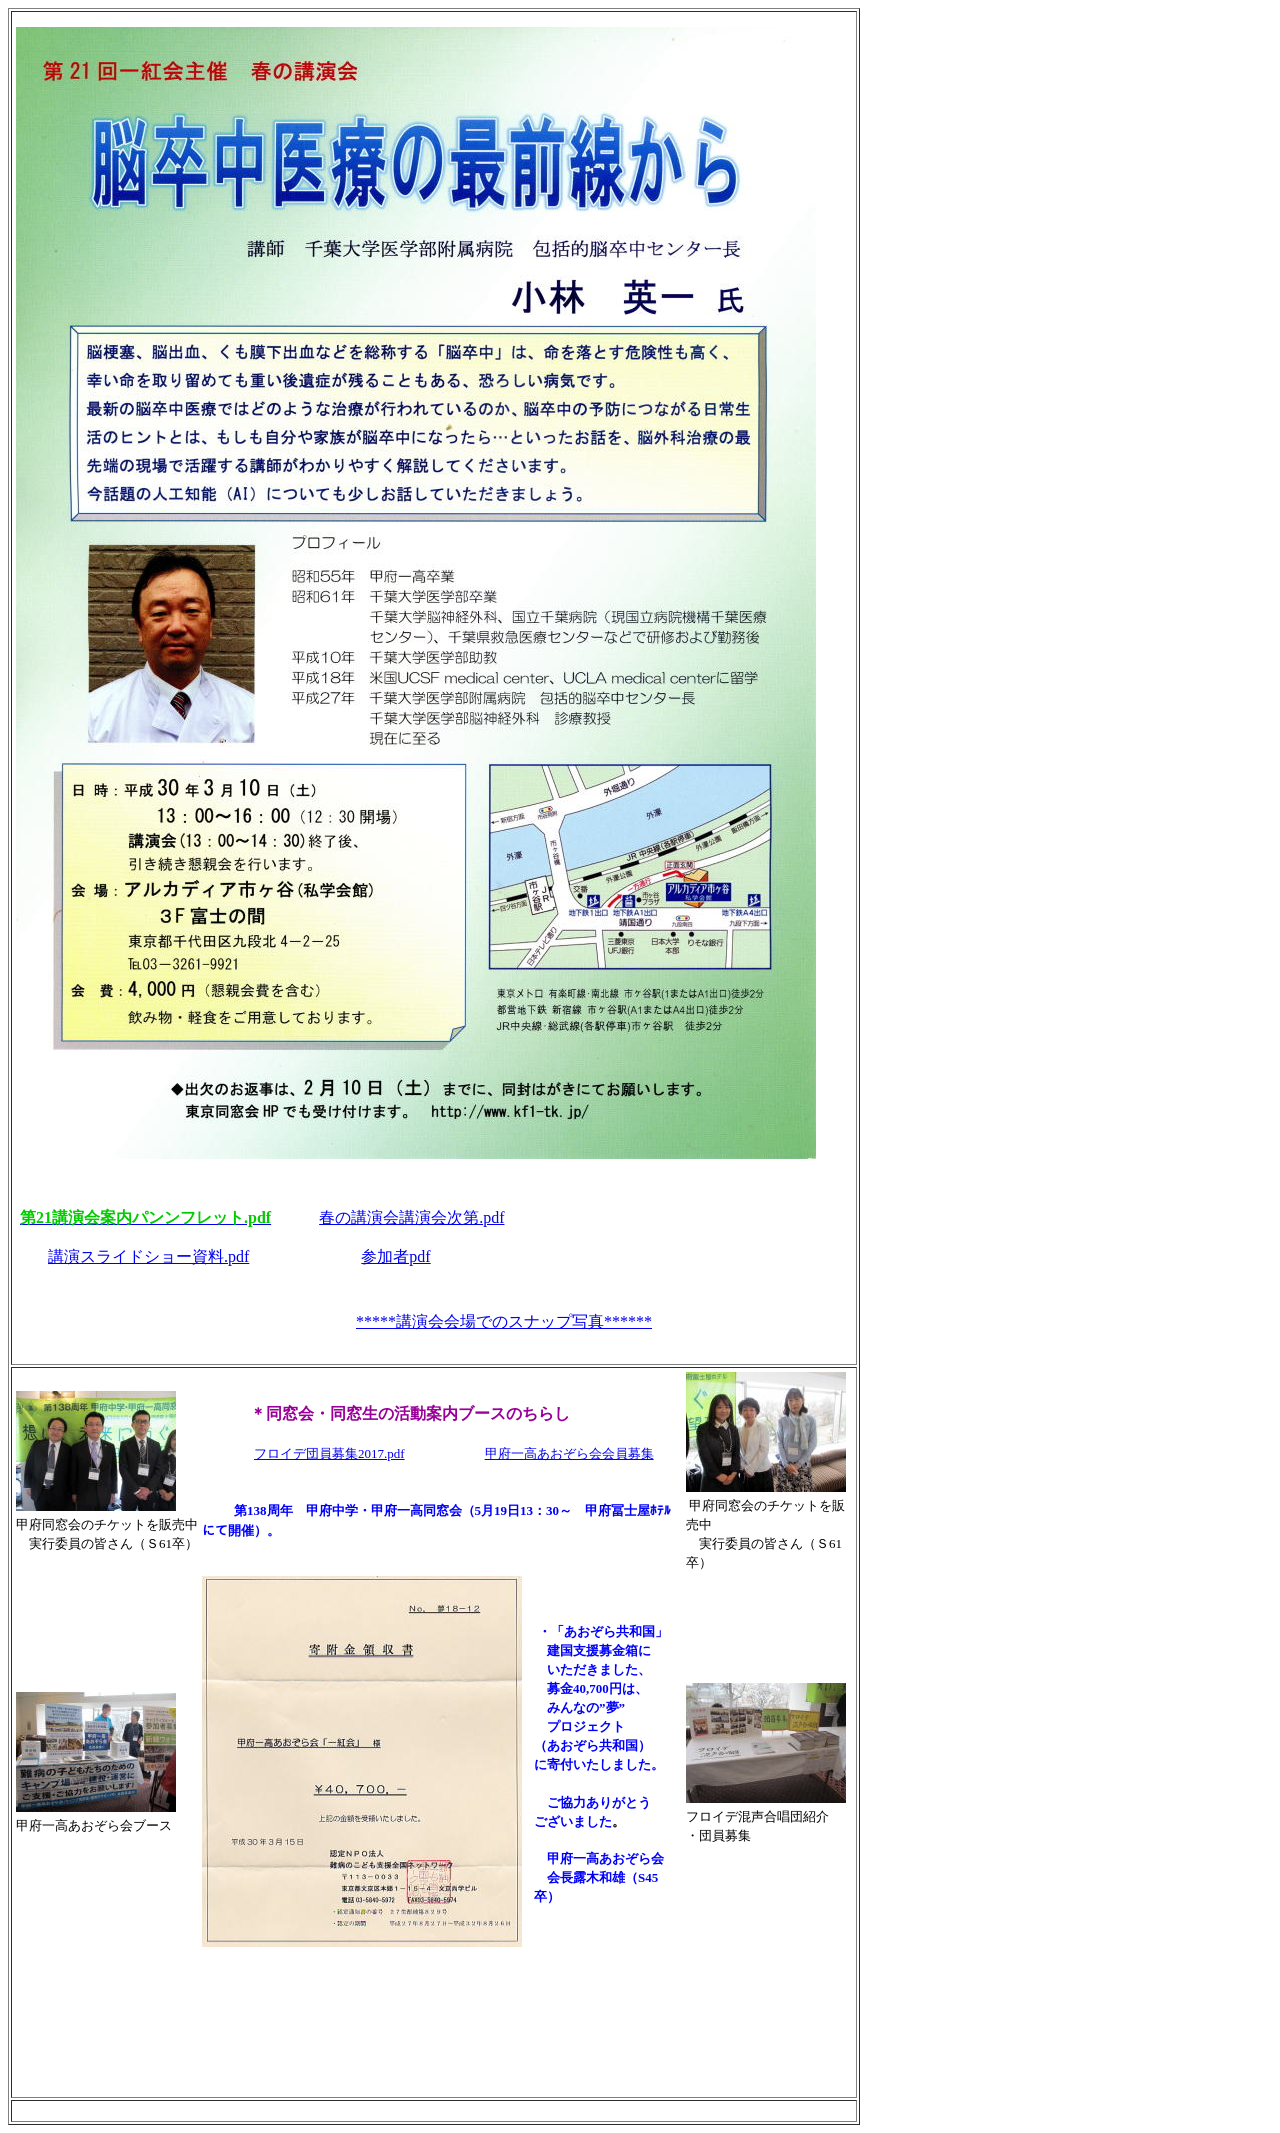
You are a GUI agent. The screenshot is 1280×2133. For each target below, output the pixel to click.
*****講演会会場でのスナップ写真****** (504, 1321)
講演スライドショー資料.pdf (148, 1256)
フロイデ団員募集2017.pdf (329, 1453)
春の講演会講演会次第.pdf (411, 1217)
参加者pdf (395, 1256)
